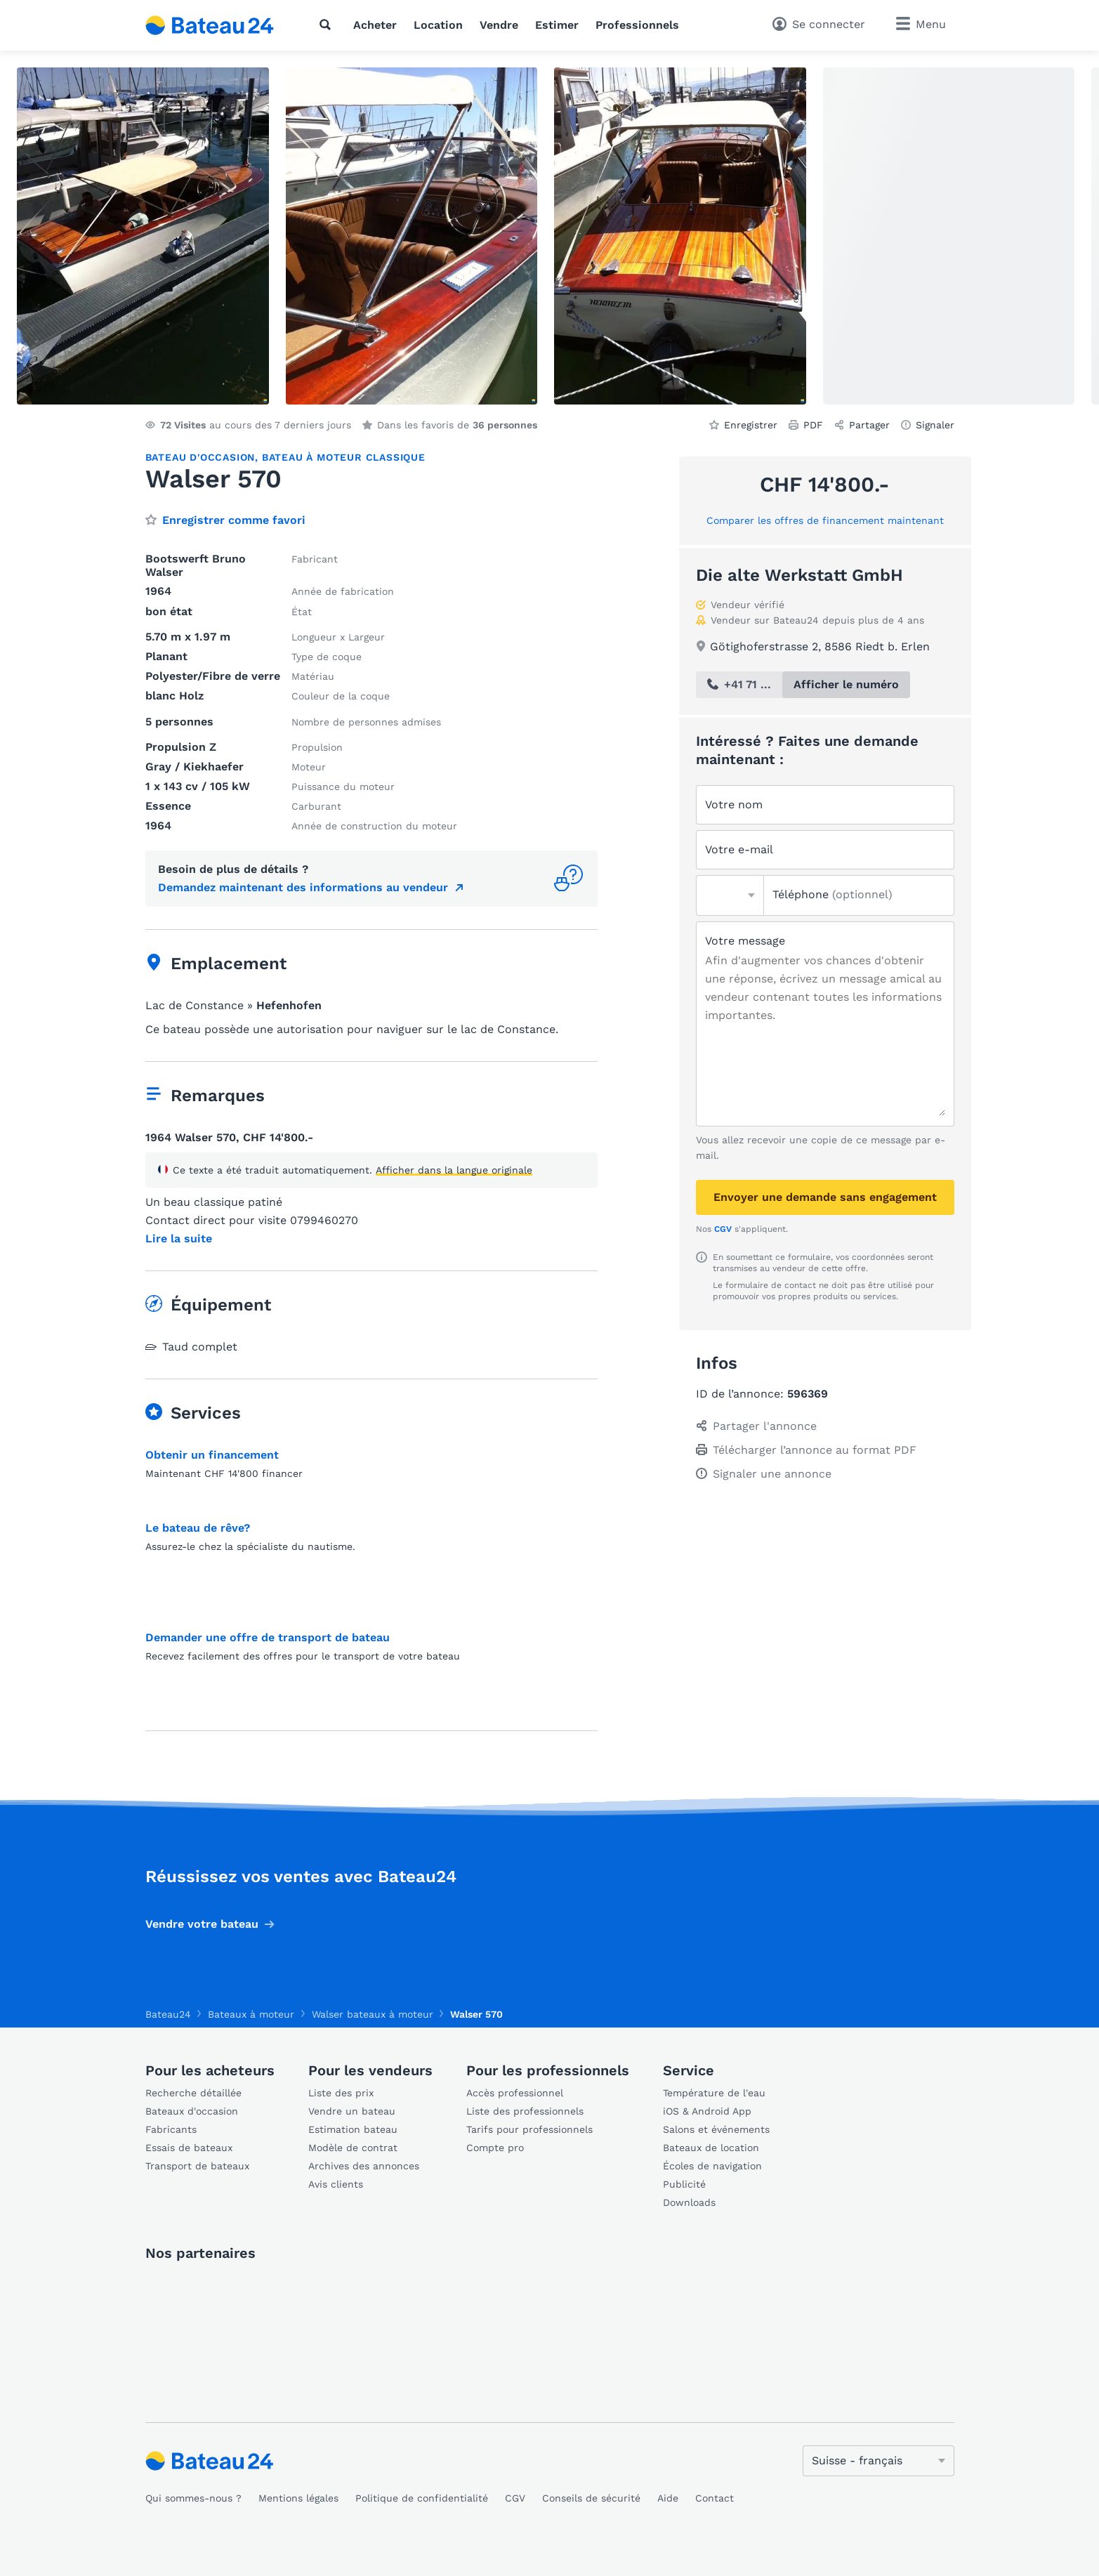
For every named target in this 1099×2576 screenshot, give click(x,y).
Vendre (499, 25)
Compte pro (495, 2147)
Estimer (557, 25)
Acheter (375, 25)
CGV (723, 1229)
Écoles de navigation (712, 2165)
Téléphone (832, 894)
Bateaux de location (711, 2147)
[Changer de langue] (878, 2460)
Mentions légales (298, 2498)
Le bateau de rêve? (197, 1528)
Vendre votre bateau (201, 1924)
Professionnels (637, 25)
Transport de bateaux (197, 2165)
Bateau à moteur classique (344, 457)
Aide (667, 2498)
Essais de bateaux (188, 2147)
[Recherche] (328, 25)
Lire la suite (178, 1239)
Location (438, 25)
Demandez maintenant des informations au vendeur (303, 887)
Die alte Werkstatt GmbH (799, 575)
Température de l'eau (714, 2092)
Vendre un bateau (351, 2111)
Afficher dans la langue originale (454, 1170)
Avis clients (335, 2184)
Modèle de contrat (352, 2147)
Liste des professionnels (525, 2111)
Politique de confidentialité (421, 2498)
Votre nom (734, 804)
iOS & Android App (707, 2111)
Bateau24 (168, 2014)
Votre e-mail (739, 849)
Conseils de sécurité (591, 2498)
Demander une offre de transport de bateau (267, 1637)
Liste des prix (341, 2092)
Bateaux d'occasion (191, 2111)
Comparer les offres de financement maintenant (825, 520)
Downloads (689, 2202)
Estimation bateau (352, 2129)
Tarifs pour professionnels (529, 2129)
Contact (714, 2498)
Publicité (684, 2184)
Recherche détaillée (193, 2092)
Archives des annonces (363, 2165)
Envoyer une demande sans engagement (825, 1197)
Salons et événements (716, 2129)
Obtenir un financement (212, 1454)
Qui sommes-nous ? (193, 2498)
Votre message (745, 940)
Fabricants (171, 2129)
